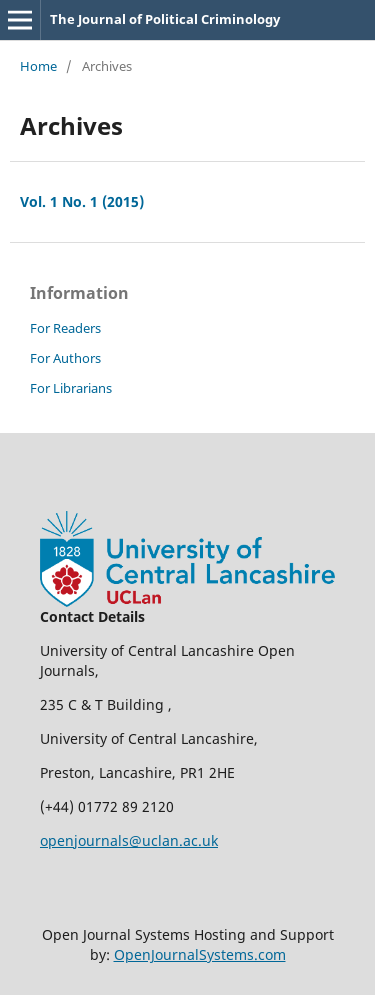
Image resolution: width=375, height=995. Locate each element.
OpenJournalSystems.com (200, 954)
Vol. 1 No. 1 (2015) (82, 201)
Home (38, 66)
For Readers (65, 328)
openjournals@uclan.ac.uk (129, 840)
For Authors (65, 358)
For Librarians (71, 388)
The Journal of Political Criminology (165, 19)
